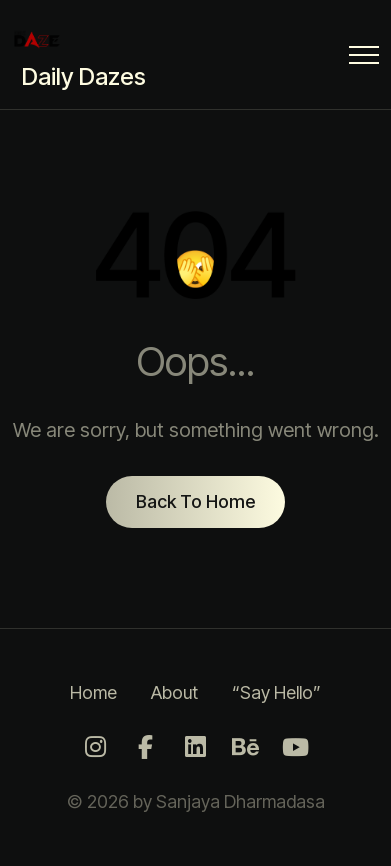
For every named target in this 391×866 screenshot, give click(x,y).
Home (93, 692)
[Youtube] (296, 748)
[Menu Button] (364, 58)
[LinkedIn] (196, 748)
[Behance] (246, 748)
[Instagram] (96, 748)
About (174, 692)
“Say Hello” (276, 692)
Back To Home (195, 501)
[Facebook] (146, 748)
